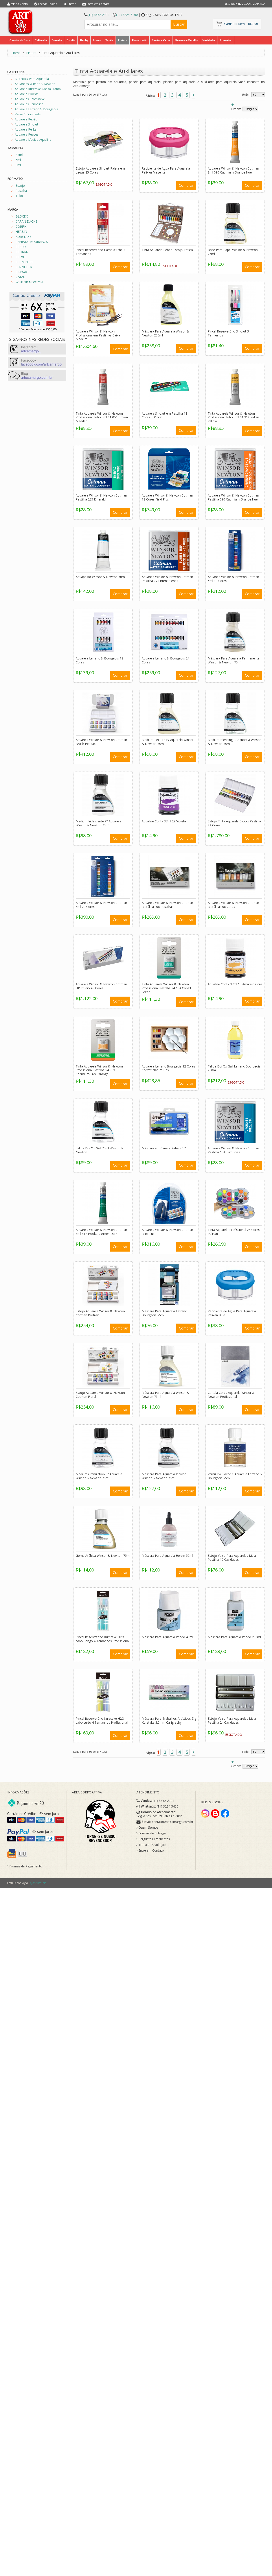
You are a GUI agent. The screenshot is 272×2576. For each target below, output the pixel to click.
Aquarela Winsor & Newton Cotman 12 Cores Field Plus (167, 497)
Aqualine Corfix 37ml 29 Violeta (164, 821)
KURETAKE (23, 237)
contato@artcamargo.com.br (172, 1822)
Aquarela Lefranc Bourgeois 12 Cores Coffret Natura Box (168, 1068)
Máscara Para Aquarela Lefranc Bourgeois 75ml (164, 1313)
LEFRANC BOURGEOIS (32, 242)
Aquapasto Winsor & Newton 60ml (100, 577)
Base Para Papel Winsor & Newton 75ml (233, 252)
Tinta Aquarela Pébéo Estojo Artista (167, 250)
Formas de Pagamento (24, 1866)
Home (16, 53)
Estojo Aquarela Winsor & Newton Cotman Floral (100, 1394)
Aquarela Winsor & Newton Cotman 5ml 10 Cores (233, 579)
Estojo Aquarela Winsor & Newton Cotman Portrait (100, 1313)
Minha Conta (19, 4)
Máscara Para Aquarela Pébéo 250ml (234, 1637)
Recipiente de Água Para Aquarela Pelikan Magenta (166, 170)
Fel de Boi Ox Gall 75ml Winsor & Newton (99, 1150)
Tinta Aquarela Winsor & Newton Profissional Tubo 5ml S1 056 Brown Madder (102, 417)
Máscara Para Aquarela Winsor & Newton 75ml (165, 1394)
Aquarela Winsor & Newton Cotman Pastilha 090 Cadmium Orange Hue (233, 497)
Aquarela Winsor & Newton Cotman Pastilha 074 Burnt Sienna (167, 579)
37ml (19, 155)
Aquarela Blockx (26, 94)
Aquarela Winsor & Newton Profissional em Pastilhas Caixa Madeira (98, 335)
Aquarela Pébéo (26, 119)
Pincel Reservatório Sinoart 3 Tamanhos (228, 333)
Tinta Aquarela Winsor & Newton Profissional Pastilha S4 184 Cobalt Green (166, 988)
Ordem (236, 109)
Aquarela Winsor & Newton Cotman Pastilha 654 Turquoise (233, 1150)
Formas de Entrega (151, 1833)
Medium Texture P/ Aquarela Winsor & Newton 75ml (167, 742)
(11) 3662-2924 (98, 15)
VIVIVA (20, 277)
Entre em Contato (98, 4)
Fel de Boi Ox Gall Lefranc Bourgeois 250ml (234, 1068)
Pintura (31, 53)
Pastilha (21, 190)
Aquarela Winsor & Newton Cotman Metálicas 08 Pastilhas (167, 905)
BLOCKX (22, 216)
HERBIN (21, 231)
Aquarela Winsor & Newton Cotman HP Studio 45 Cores (101, 986)
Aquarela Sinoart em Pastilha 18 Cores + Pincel (164, 415)
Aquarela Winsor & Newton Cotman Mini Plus (167, 1232)
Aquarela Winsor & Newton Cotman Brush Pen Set (101, 742)
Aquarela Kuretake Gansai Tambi (38, 89)
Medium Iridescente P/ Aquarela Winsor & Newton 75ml (98, 823)
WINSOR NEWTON (29, 282)
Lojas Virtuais (37, 1883)
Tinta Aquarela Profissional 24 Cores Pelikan (234, 1232)
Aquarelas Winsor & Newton (35, 84)
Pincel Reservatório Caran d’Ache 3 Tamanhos (100, 252)
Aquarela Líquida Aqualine (33, 139)
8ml (18, 165)
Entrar (72, 4)
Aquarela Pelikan (26, 129)
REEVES (21, 257)
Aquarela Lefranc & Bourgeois (36, 109)
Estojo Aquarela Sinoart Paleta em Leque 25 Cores (100, 170)
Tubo (19, 196)
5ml (18, 160)
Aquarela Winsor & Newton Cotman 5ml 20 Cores (101, 905)
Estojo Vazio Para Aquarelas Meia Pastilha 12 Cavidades (232, 1557)
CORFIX (21, 226)
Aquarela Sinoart (26, 124)
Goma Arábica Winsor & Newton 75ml (103, 1555)
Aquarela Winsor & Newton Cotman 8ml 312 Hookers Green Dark (101, 1232)
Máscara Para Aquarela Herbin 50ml (167, 1555)
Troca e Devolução (151, 1845)
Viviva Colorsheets (28, 114)
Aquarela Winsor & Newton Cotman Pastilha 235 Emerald (101, 497)
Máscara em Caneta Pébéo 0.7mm (166, 1148)
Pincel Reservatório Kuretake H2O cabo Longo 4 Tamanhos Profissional (102, 1639)
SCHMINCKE (24, 262)
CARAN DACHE (26, 221)
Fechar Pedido (47, 4)
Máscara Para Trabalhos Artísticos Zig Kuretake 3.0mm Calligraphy (169, 1720)
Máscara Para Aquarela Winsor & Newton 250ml (165, 333)
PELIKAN (22, 252)
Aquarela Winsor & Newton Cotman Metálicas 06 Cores (233, 905)
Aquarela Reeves (27, 134)
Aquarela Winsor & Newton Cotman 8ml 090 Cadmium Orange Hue (233, 170)
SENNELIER (24, 267)
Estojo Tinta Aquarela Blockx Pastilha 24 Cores (234, 823)
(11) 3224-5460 (127, 15)
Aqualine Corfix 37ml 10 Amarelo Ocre (235, 984)
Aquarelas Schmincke (30, 99)
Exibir (246, 94)
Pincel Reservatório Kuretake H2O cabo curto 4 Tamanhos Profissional (102, 1720)
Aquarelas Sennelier (29, 104)
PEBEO (21, 247)
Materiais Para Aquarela (32, 79)
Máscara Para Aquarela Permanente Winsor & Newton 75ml (233, 660)
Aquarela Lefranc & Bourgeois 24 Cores (165, 660)
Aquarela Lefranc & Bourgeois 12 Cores (99, 660)
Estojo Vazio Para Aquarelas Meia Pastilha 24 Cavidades (232, 1720)
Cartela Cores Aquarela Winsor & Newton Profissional (231, 1394)
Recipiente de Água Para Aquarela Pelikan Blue (232, 1313)
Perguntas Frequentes (153, 1839)
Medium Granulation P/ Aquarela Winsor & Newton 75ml (99, 1476)
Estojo (20, 185)
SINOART (22, 272)
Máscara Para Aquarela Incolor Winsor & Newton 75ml (164, 1476)
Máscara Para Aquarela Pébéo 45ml (167, 1637)
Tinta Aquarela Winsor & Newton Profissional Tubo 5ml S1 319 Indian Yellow (233, 417)
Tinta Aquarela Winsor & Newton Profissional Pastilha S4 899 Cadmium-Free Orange (99, 1070)
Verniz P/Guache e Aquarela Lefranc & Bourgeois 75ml (235, 1476)
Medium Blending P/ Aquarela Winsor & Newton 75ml (234, 742)
